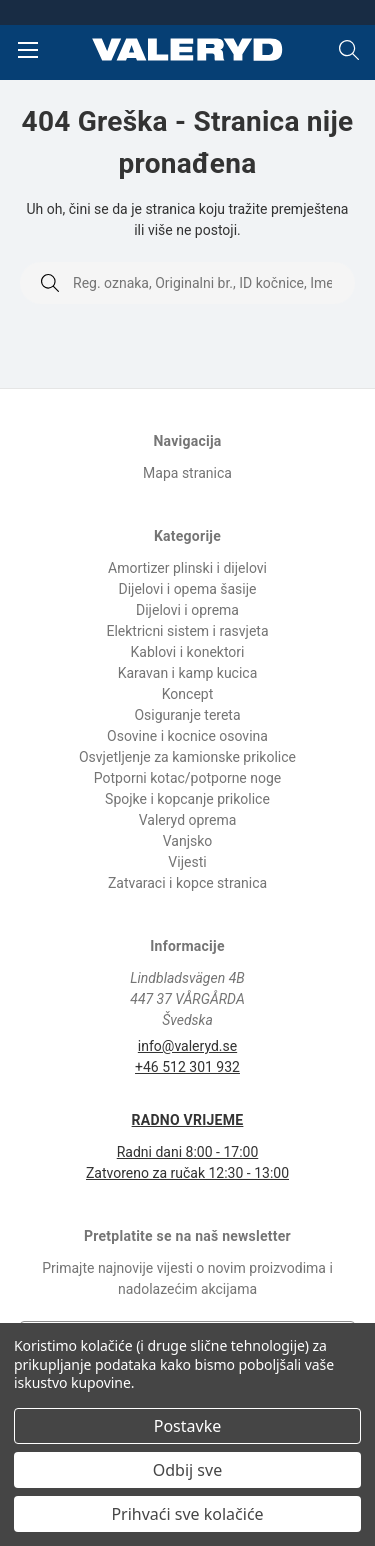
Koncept (188, 694)
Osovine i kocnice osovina (187, 736)
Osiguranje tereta (187, 715)
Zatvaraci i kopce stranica (187, 883)
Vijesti (187, 862)
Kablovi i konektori (188, 652)
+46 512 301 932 (187, 1067)
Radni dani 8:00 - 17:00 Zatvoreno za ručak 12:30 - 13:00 (187, 1145)
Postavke (187, 1426)
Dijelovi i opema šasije (187, 589)
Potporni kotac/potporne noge (188, 778)
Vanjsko (188, 841)
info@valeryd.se (187, 1046)
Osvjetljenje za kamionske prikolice (187, 757)
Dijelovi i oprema (187, 610)
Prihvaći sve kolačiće (187, 1514)
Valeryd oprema (188, 820)
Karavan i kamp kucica (188, 673)
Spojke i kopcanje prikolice (187, 799)
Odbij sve (187, 1470)
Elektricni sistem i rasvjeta (187, 631)
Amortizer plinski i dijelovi (187, 568)
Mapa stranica (187, 473)
